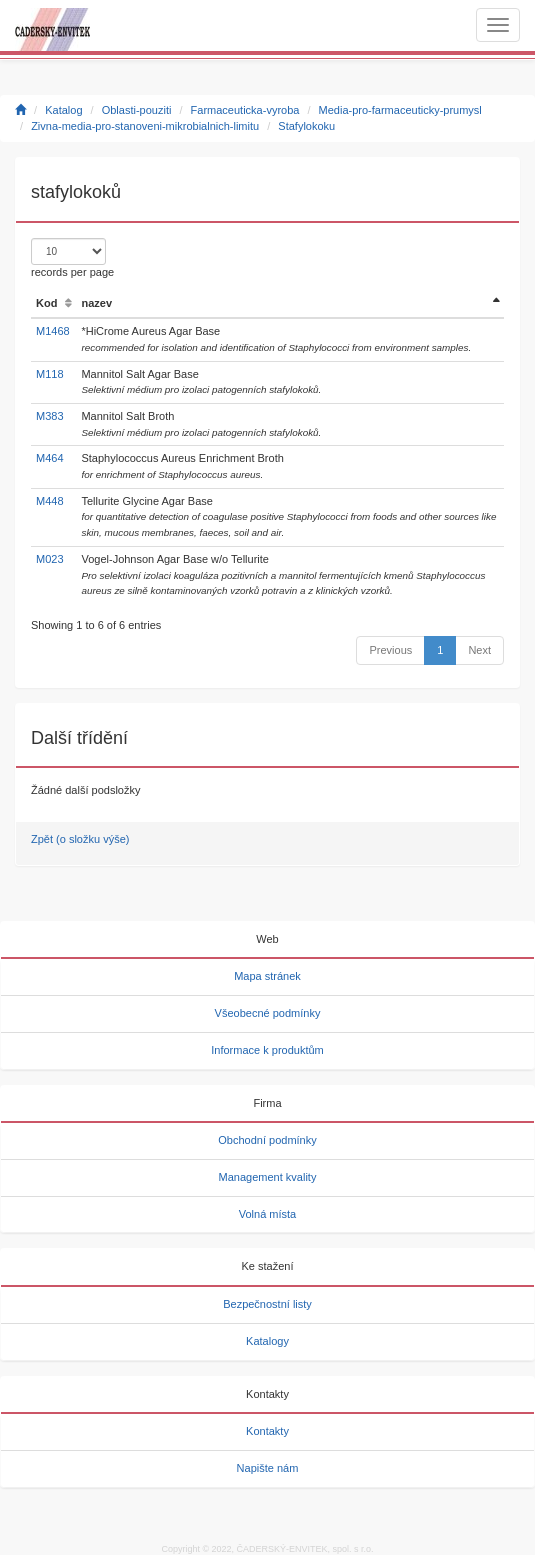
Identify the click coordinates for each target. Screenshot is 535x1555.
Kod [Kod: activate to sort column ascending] (46, 303)
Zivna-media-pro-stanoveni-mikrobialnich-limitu (145, 126)
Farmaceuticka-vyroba (245, 110)
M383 (50, 416)
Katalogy (267, 1341)
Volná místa (267, 1214)
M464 (50, 458)
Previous (390, 650)
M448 (50, 501)
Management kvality (268, 1177)
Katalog (63, 110)
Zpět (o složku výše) (80, 839)
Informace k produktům (267, 1050)
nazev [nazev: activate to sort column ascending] (96, 303)
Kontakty (267, 1431)
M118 (50, 374)
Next (479, 650)
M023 (50, 559)
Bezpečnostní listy (267, 1304)
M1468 (53, 331)
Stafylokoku (306, 126)
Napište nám (268, 1468)
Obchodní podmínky (267, 1140)
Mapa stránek (267, 976)
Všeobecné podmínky (268, 1013)
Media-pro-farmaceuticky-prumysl (400, 110)
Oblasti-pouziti (137, 110)
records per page (72, 258)
